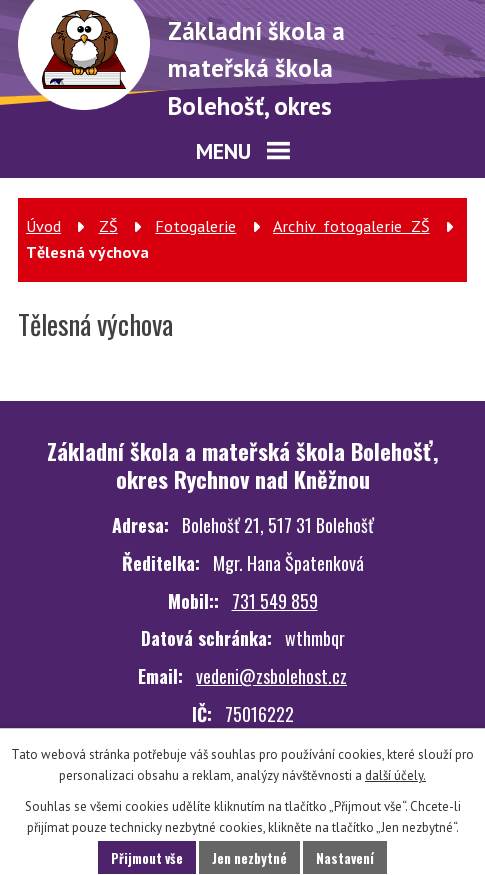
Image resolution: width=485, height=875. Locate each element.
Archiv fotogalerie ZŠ (351, 226)
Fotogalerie (195, 226)
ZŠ (108, 226)
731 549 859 (275, 601)
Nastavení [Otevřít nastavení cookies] (345, 858)
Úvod (43, 226)
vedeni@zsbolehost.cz (271, 676)
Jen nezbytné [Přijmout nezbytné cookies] (249, 858)
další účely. (395, 775)
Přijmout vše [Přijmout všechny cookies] (147, 858)
